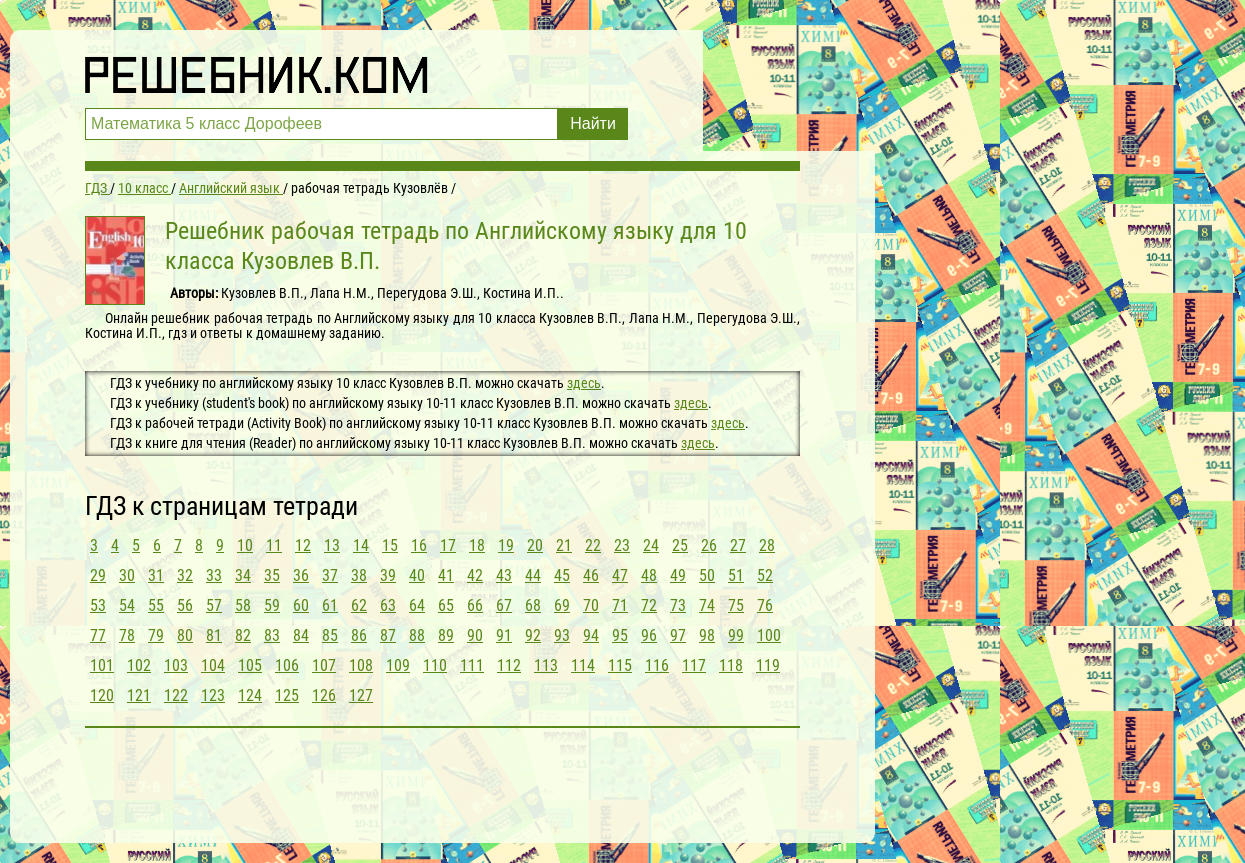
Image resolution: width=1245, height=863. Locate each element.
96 (649, 635)
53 (98, 605)
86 (359, 635)
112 (509, 665)
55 (156, 605)
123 (213, 695)
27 (738, 545)
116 (657, 665)
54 (127, 605)
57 (214, 605)
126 (324, 695)
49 (678, 575)
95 (620, 635)
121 (139, 695)
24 (651, 545)
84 (301, 635)
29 (98, 575)
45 (562, 575)
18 (477, 545)
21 (564, 545)
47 (620, 575)
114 (583, 665)
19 (506, 545)
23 (622, 545)
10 (245, 545)
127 (361, 695)
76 (765, 605)
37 (330, 575)
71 (620, 605)
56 (185, 605)
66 (475, 605)
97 (678, 635)
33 (214, 575)
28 (767, 545)
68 (533, 605)
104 (213, 665)
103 (176, 665)
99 (736, 635)
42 (475, 575)
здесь (584, 383)
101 (102, 665)
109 (398, 665)
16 (419, 545)
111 (472, 665)
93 (562, 635)
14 (361, 545)
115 (620, 665)
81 (214, 635)
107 (324, 665)
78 (127, 635)
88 (417, 635)
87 (388, 635)
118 (731, 665)
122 (176, 695)
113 (546, 665)
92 (533, 635)
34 (243, 575)
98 (707, 635)
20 (535, 545)
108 (361, 665)
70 (591, 605)
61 (330, 605)
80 (185, 635)
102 (139, 665)
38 (359, 575)
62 (359, 605)
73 (678, 605)
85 (330, 635)
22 (593, 545)
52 (765, 575)
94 (591, 635)
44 (533, 575)
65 (446, 605)
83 (272, 635)
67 (504, 605)
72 (649, 605)
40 (417, 575)
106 (287, 665)
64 (417, 605)
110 (435, 665)
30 (127, 575)
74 (707, 605)
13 (332, 545)
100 (769, 635)
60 (301, 605)
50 (707, 575)
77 (98, 635)
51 (736, 575)
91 (504, 635)
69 (562, 605)
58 (243, 605)
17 (448, 545)
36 (301, 575)
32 (185, 575)
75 (736, 605)
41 (446, 575)
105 (250, 665)
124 (250, 695)
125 (287, 695)
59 (272, 605)
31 (156, 575)
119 (768, 665)
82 (243, 635)
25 (680, 545)
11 (274, 545)
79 (156, 635)
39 (388, 575)
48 (649, 575)
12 (303, 545)
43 (504, 575)
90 (475, 635)
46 (591, 575)
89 (446, 635)
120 (102, 695)
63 (388, 605)
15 (390, 545)
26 (709, 545)
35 (272, 575)
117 (694, 665)
